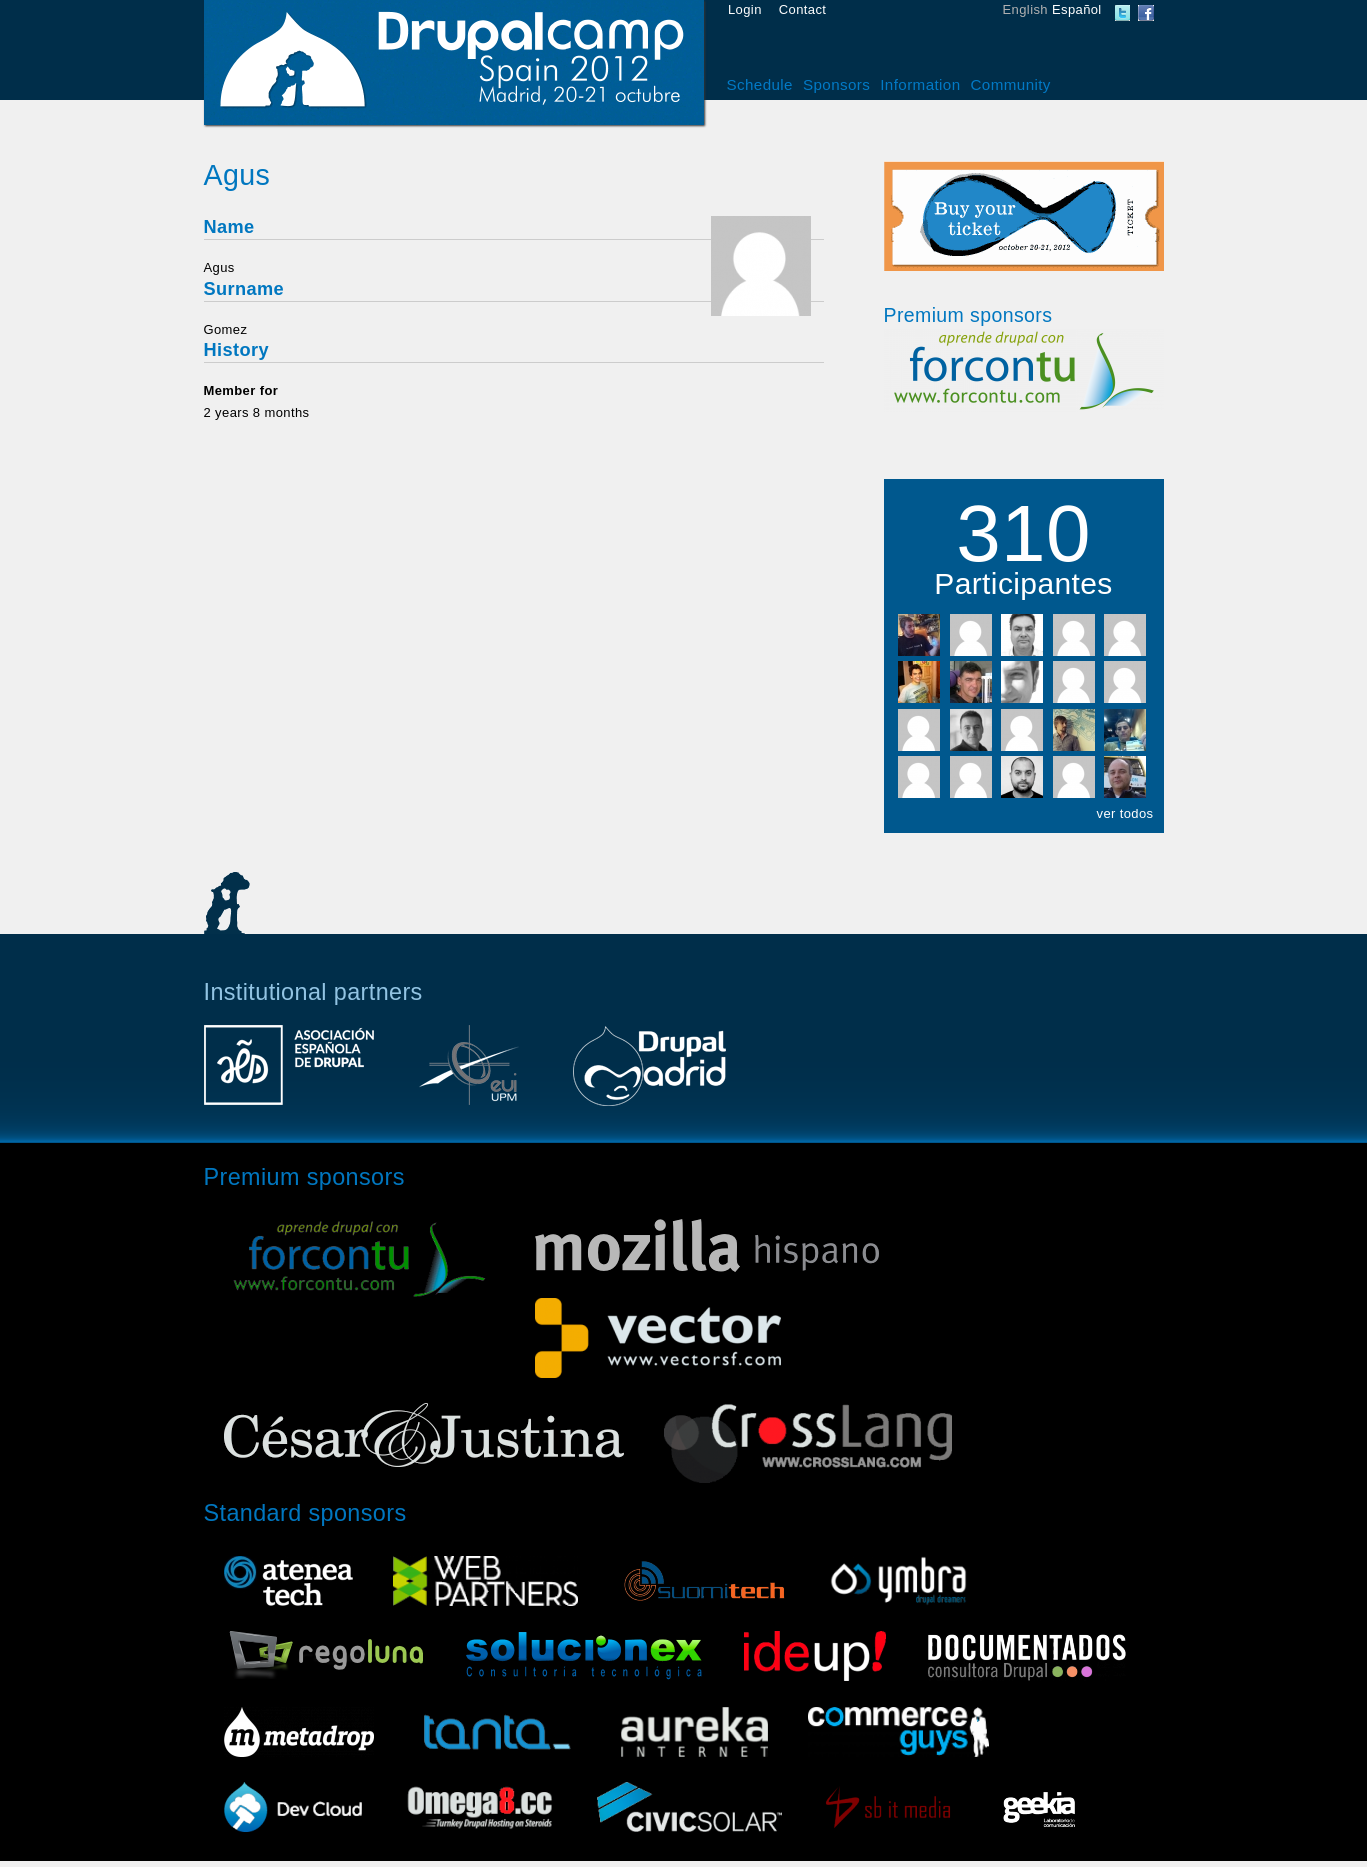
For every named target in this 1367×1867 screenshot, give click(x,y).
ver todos (1125, 813)
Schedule (760, 84)
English (1025, 9)
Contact (803, 9)
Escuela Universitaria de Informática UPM (469, 1075)
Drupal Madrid (649, 1075)
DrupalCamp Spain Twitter (1123, 13)
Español (1077, 9)
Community (1011, 84)
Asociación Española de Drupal (289, 1075)
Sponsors (836, 84)
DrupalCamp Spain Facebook (1146, 13)
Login (745, 9)
